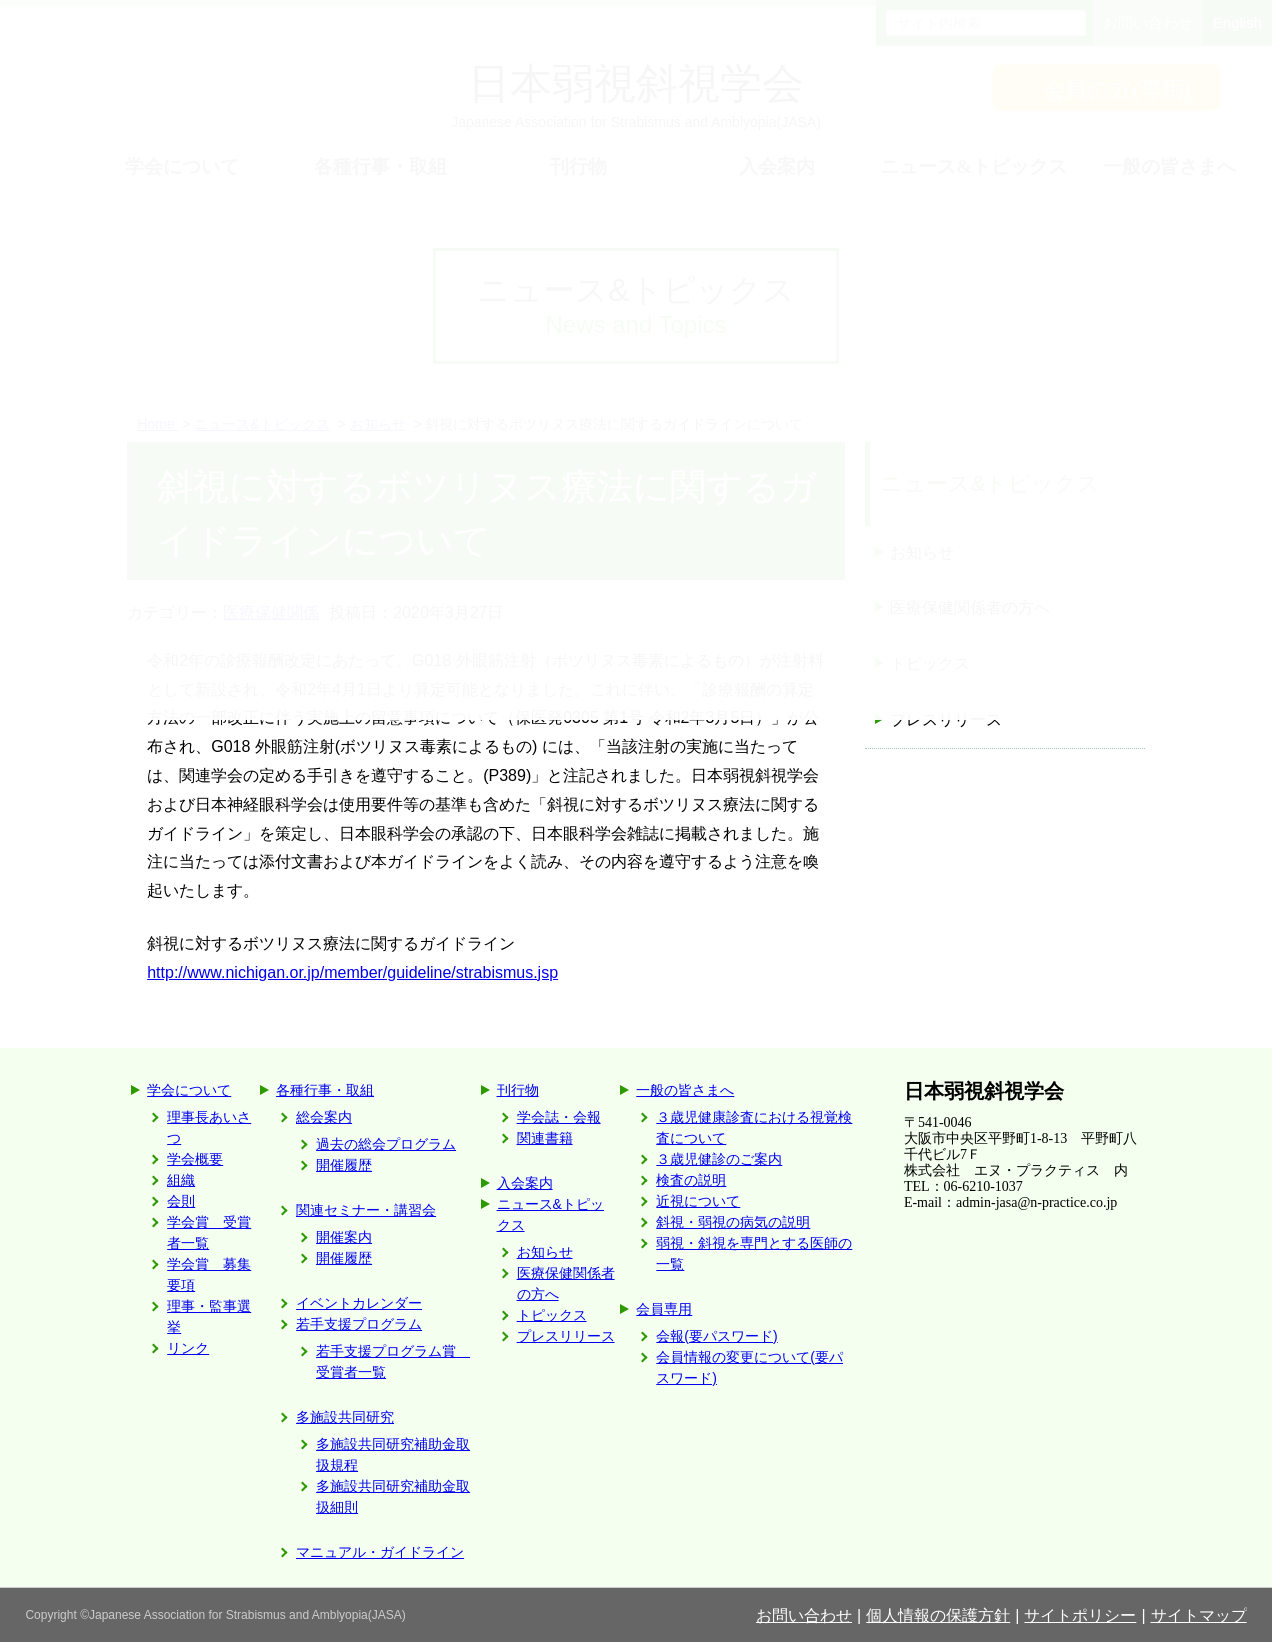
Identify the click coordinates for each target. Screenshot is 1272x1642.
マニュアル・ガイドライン (380, 1552)
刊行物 (518, 1090)
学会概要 (195, 1159)
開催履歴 (344, 1165)
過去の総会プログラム (386, 1144)
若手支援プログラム (359, 1324)
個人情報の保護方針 (938, 1615)
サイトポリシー (1080, 1615)
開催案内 (344, 1237)
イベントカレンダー (359, 1303)
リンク (188, 1348)
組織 (181, 1180)
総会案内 (324, 1117)
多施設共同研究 (345, 1417)
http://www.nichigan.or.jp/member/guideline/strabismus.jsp (352, 972)
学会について (189, 1090)
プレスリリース (946, 719)
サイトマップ (1199, 1615)
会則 (181, 1201)
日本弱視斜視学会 (984, 1091)
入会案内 (525, 1183)
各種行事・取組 (325, 1090)
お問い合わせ (804, 1615)
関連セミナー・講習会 (366, 1210)
